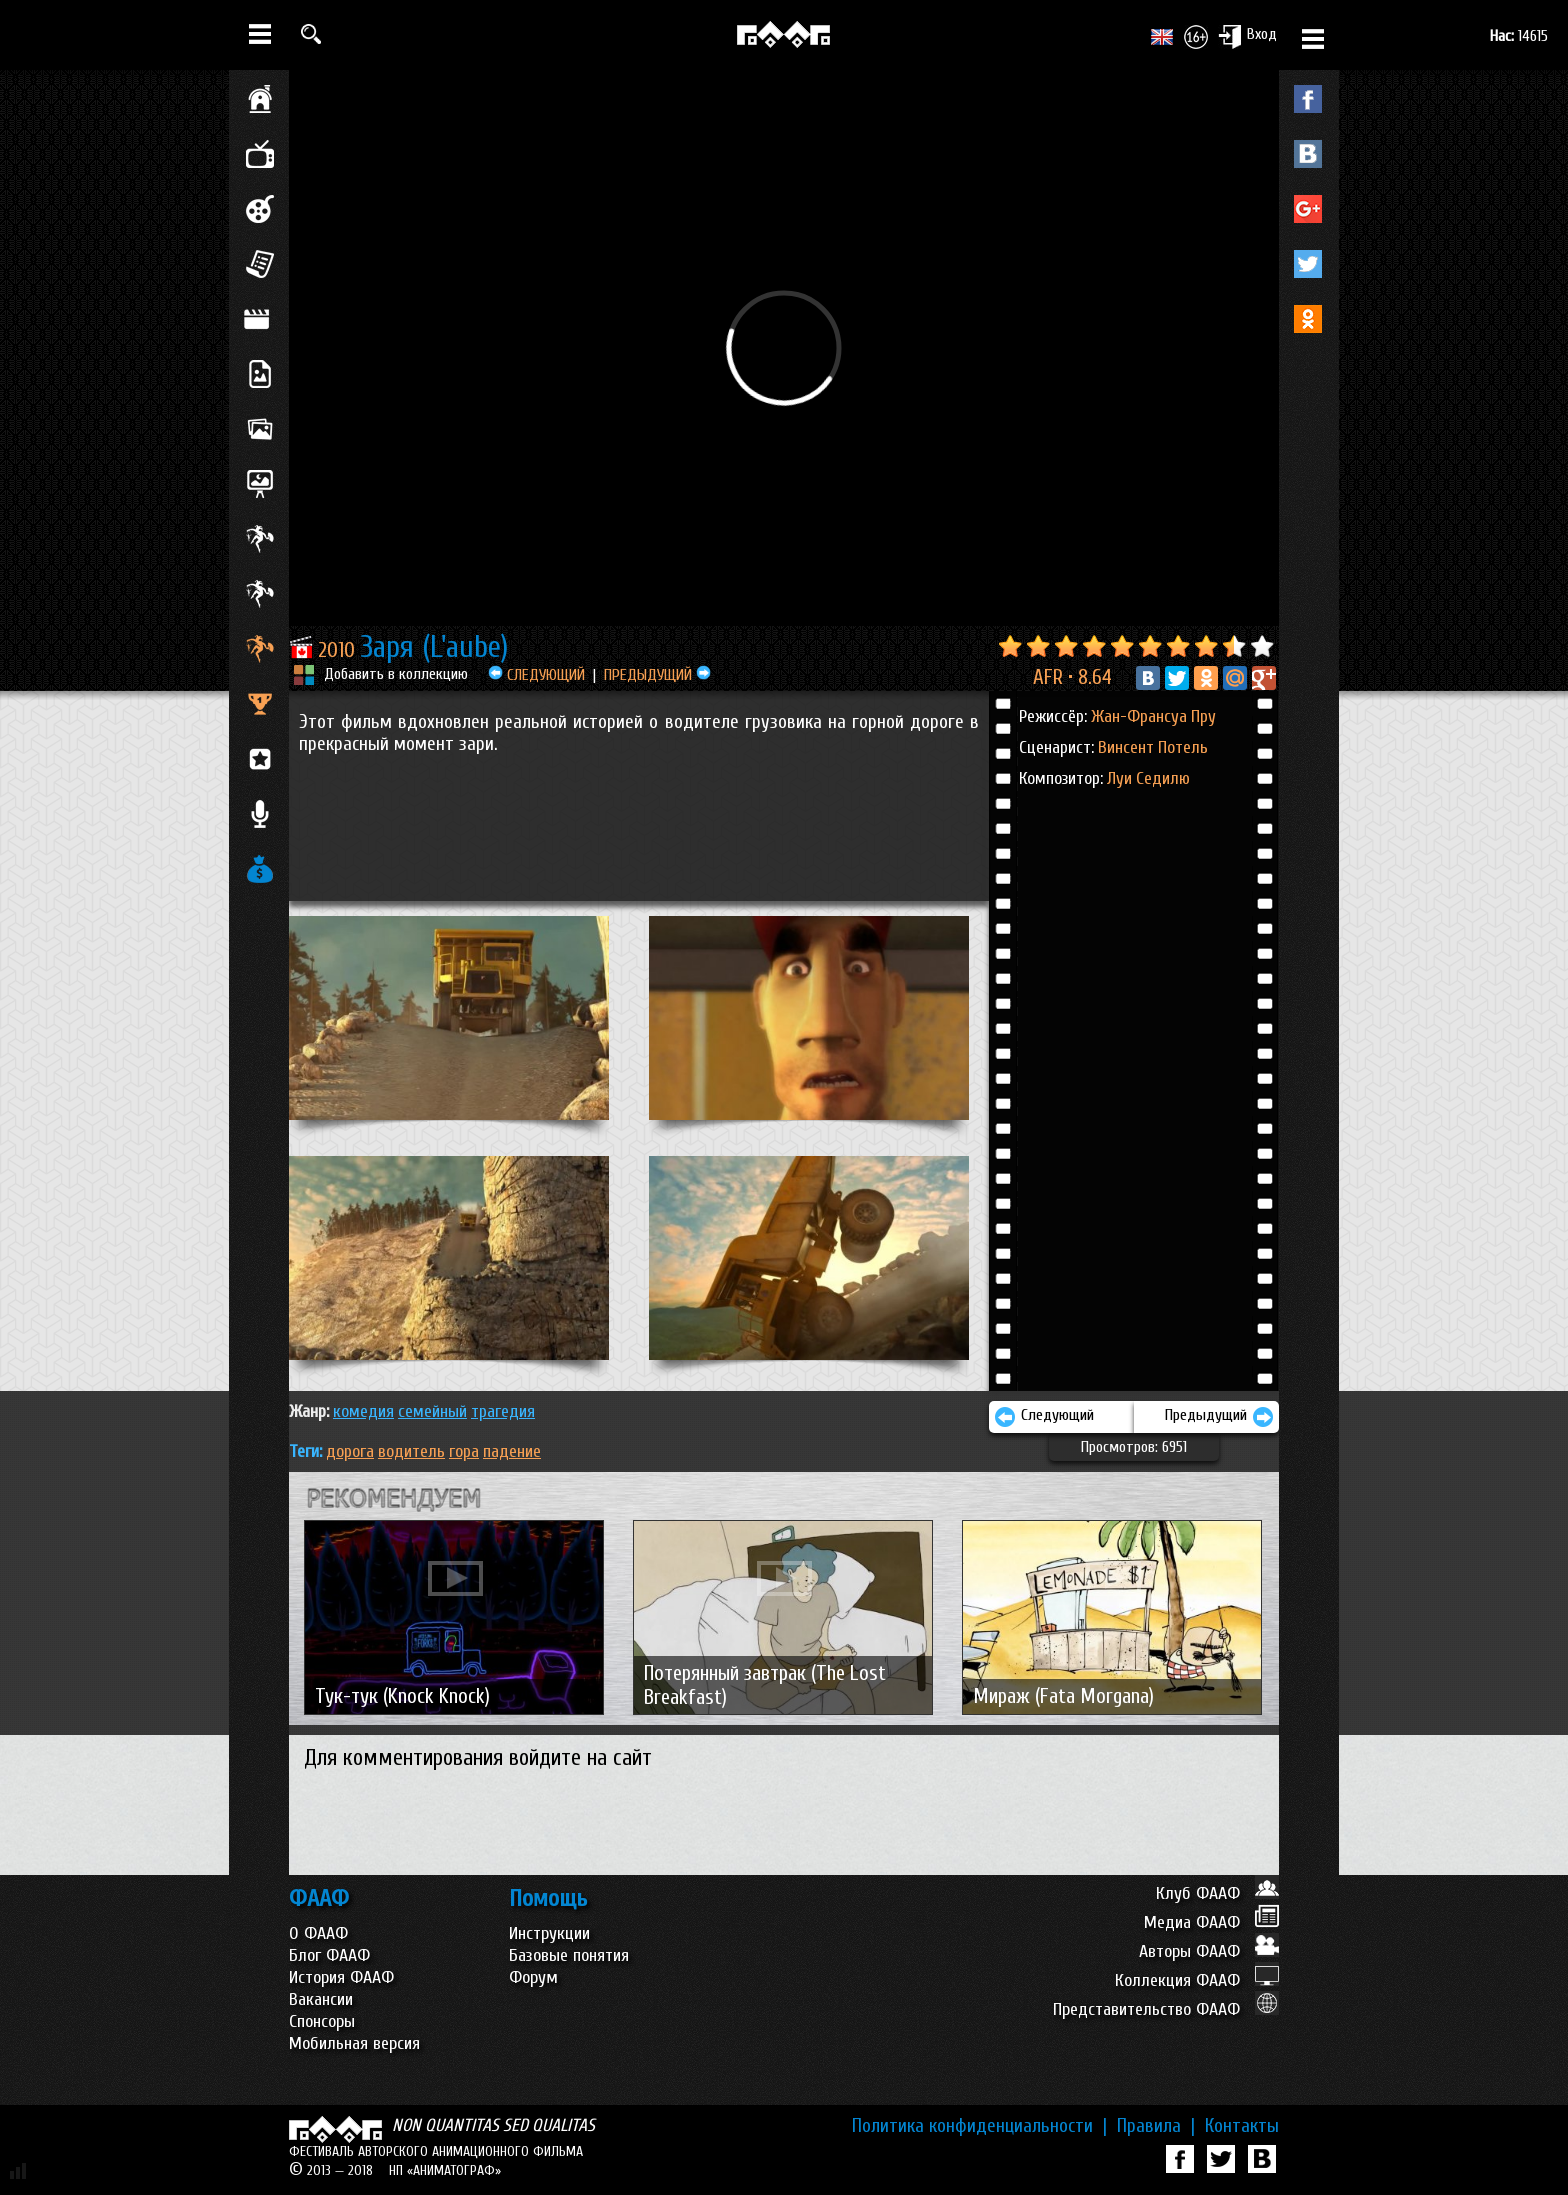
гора (464, 1451)
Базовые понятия (569, 1955)
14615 (1519, 36)
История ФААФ (341, 1977)
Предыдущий (1219, 1417)
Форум (533, 1977)
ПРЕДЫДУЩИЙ (657, 675)
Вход (1247, 36)
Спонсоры (322, 2021)
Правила (1156, 2126)
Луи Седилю (1148, 778)
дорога (350, 1451)
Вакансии (321, 1999)
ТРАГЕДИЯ (503, 1411)
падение (512, 1451)
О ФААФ (318, 1933)
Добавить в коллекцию (396, 674)
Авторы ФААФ (1209, 1951)
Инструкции (549, 1933)
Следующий (1044, 1417)
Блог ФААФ (329, 1955)
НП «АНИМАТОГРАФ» (445, 2170)
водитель (411, 1451)
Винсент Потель (1153, 747)
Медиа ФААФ (1211, 1922)
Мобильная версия (354, 2043)
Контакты (1242, 2126)
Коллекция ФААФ (1197, 1980)
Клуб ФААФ (1217, 1893)
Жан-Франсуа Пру (1153, 716)
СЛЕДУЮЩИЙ (536, 675)
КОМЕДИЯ (363, 1411)
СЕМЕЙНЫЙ (432, 1411)
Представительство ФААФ (1166, 2009)
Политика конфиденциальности (979, 2126)
